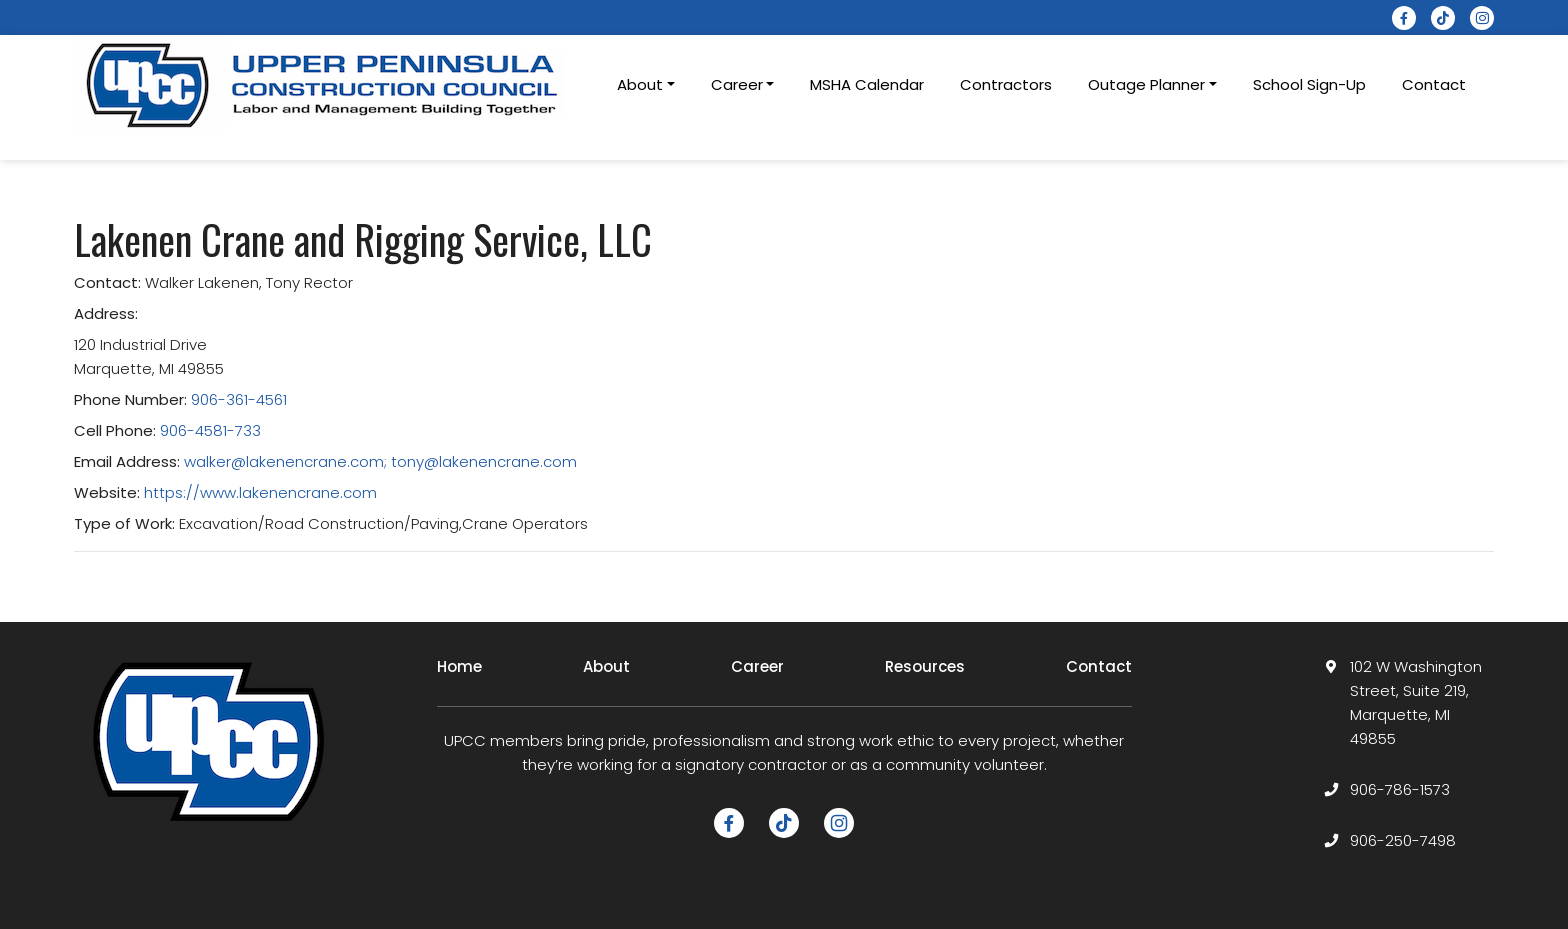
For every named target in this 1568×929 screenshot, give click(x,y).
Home (459, 666)
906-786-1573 (1400, 789)
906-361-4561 (239, 399)
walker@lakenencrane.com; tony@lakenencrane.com (380, 461)
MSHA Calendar (867, 84)
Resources (925, 666)
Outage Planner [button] (1146, 84)
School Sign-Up (1309, 84)
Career (757, 666)
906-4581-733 (210, 430)
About (606, 666)
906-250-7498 (1403, 840)
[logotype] (324, 85)
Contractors (1006, 84)
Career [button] (737, 84)
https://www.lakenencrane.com (260, 492)
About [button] (640, 84)
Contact (1434, 84)
